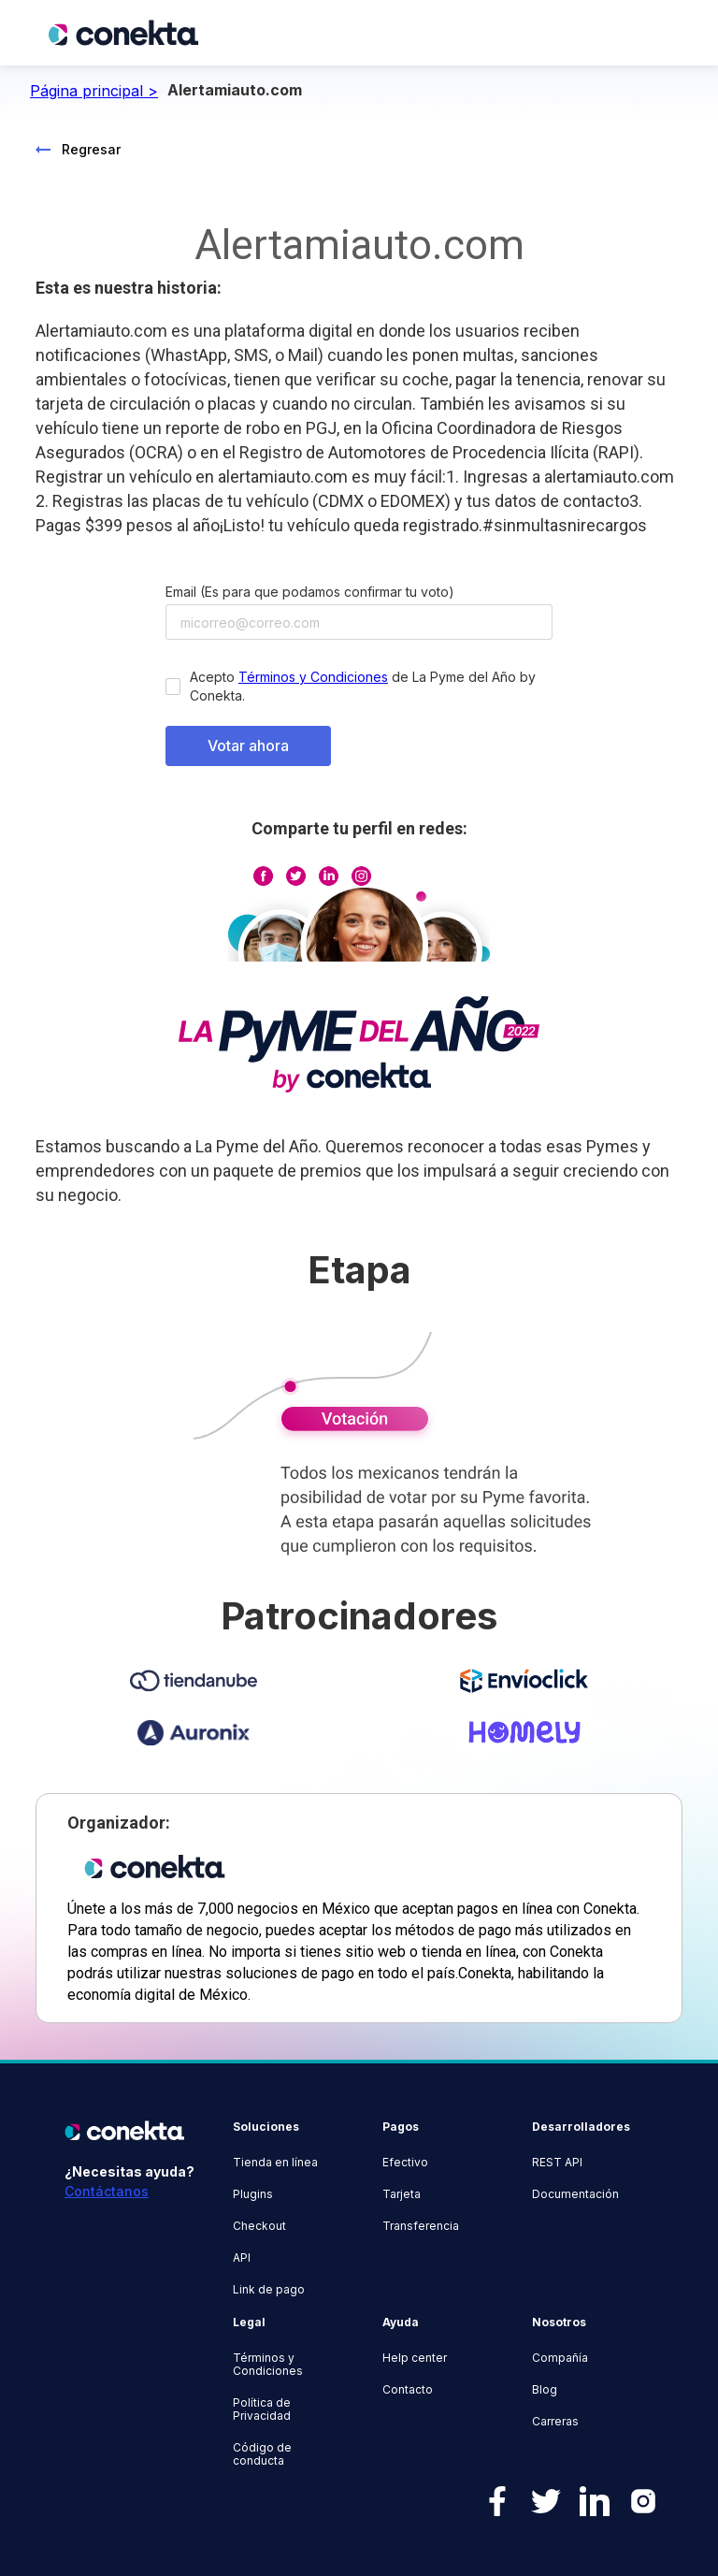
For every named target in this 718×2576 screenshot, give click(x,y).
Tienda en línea (275, 2162)
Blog (544, 2389)
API (242, 2258)
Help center (414, 2358)
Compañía (560, 2358)
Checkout (259, 2226)
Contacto (407, 2389)
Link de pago (269, 2289)
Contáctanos (107, 2191)
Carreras (555, 2421)
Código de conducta (262, 2454)
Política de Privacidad (262, 2409)
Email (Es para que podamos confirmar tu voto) (309, 592)
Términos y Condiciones (313, 677)
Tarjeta (401, 2194)
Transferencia (420, 2226)
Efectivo (405, 2162)
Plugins (253, 2194)
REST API (557, 2162)
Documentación (575, 2194)
